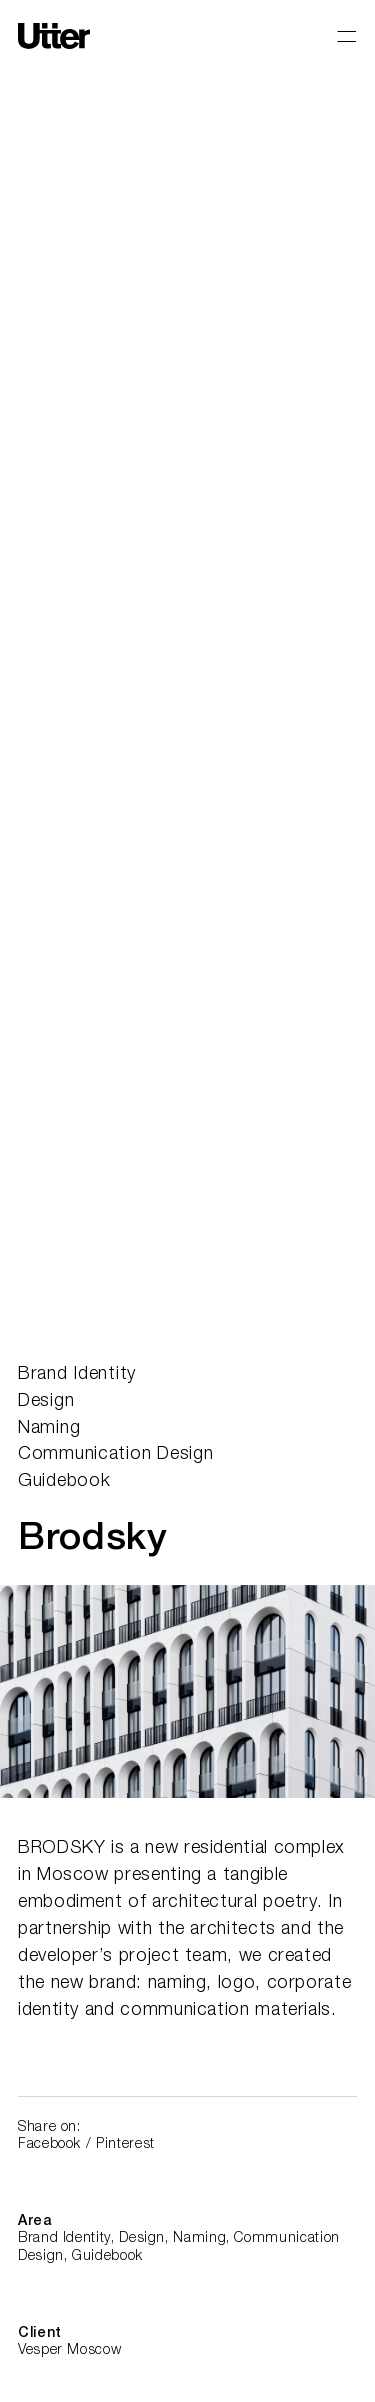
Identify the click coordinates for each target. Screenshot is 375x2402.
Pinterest (125, 2145)
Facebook (49, 2145)
